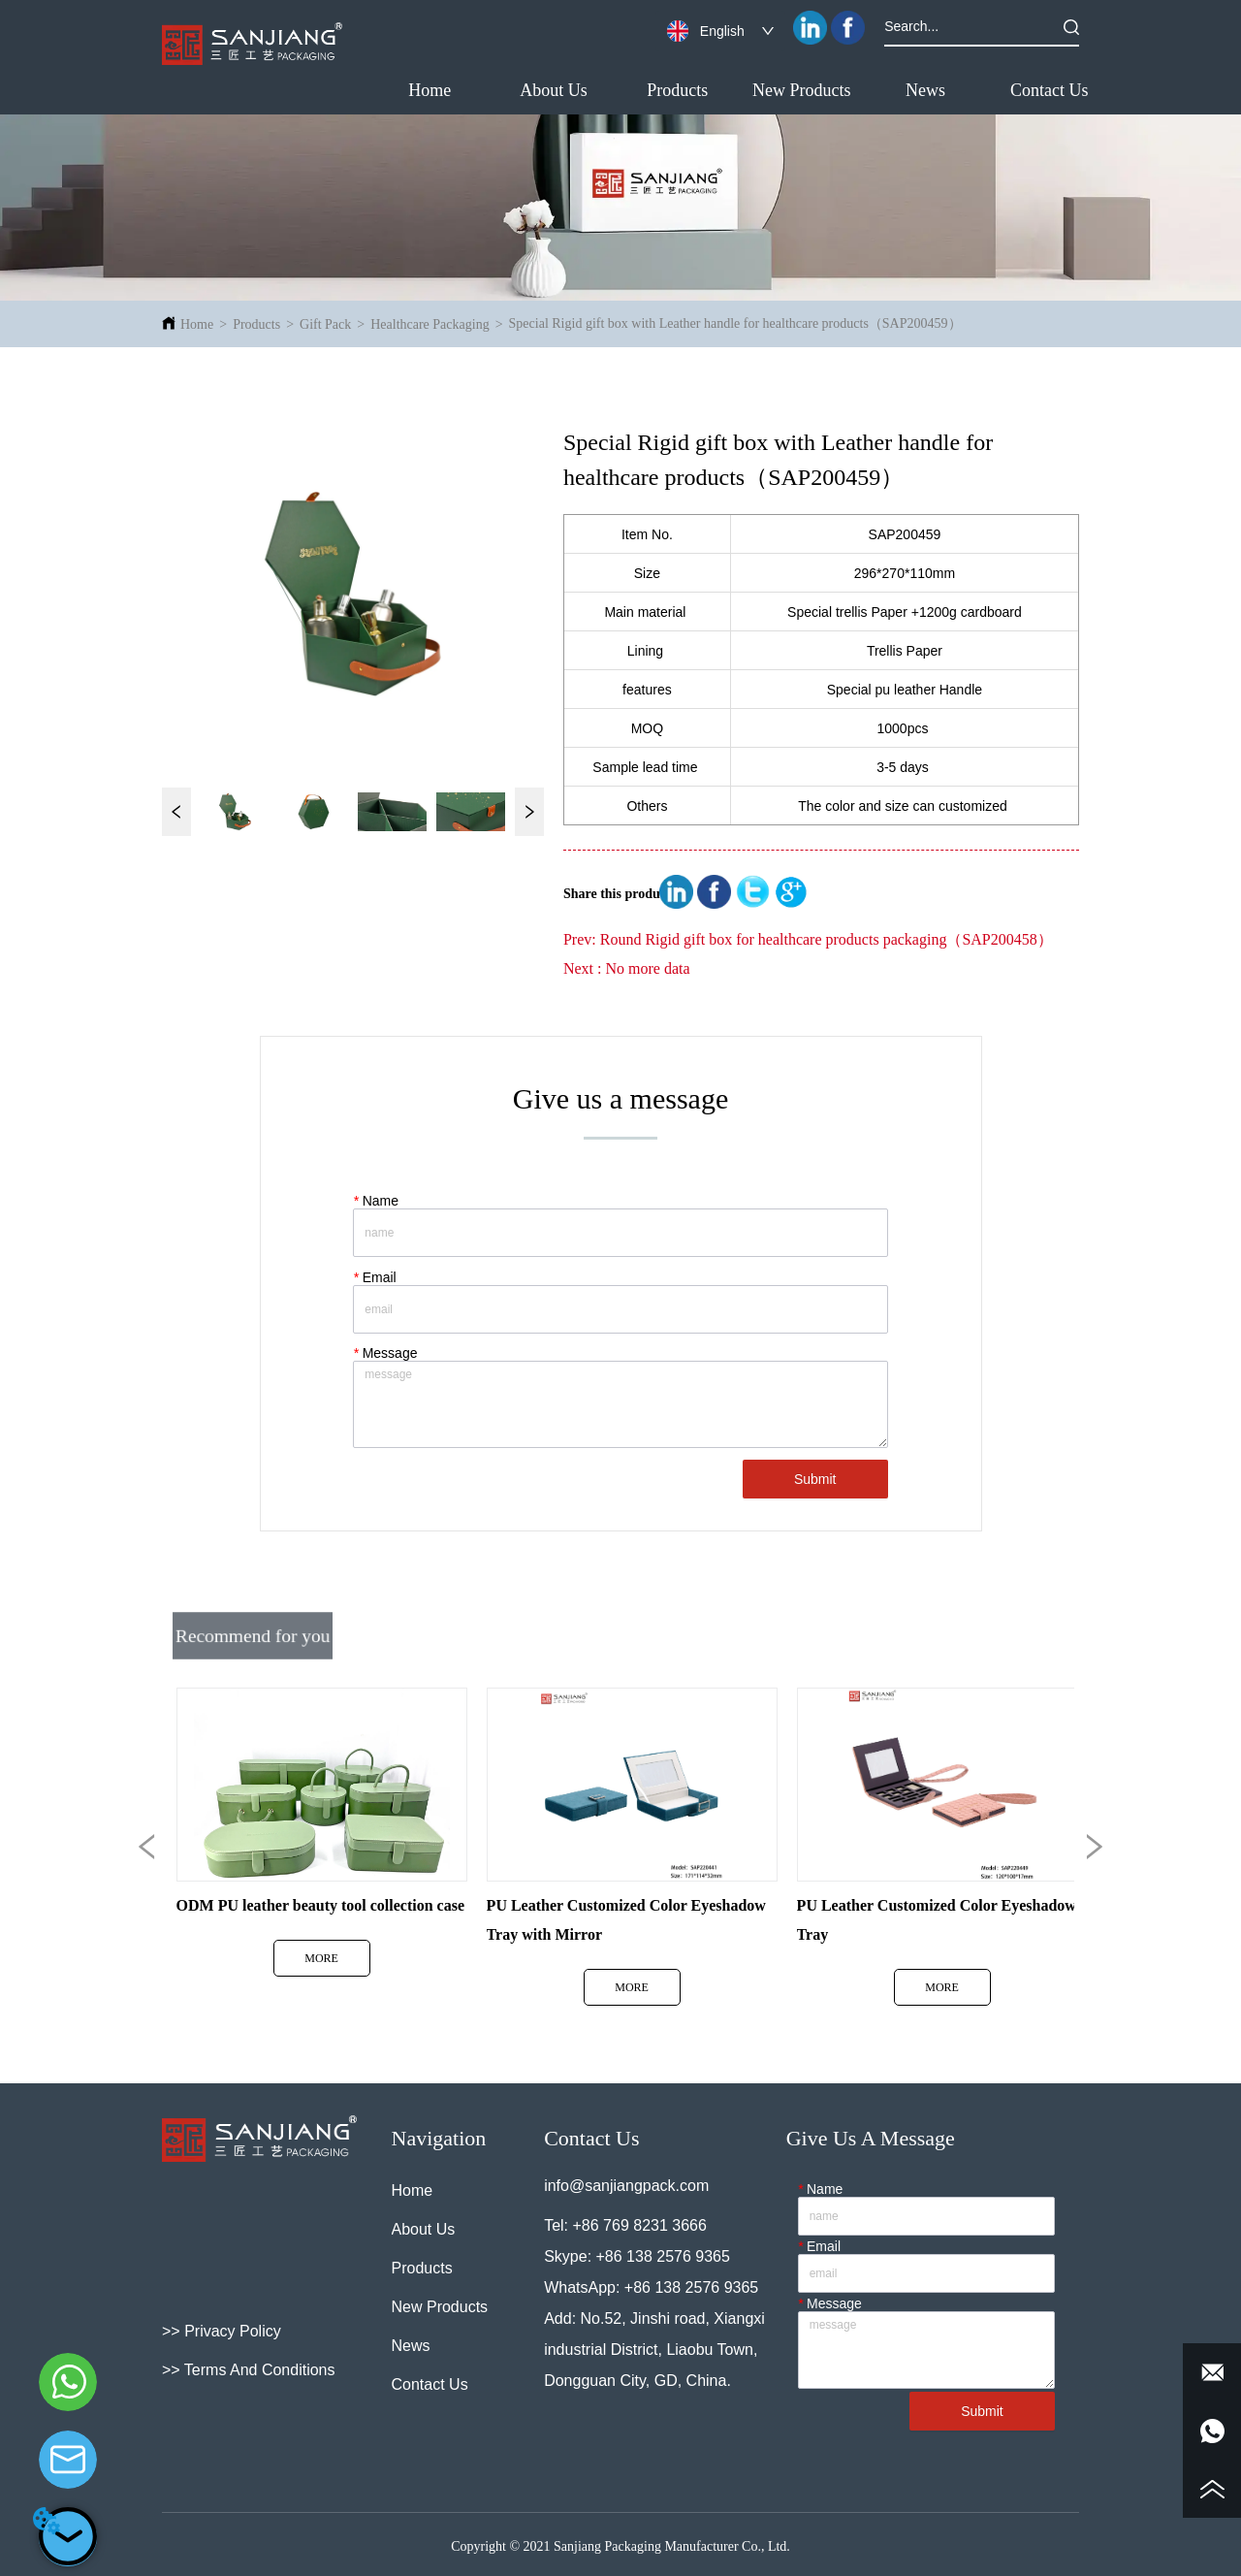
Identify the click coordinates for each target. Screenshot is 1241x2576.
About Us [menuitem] (554, 90)
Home (196, 324)
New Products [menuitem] (801, 90)
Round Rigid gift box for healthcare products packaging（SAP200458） (826, 939)
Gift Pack (325, 324)
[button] (677, 90)
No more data (647, 968)
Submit (815, 1479)
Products (256, 324)
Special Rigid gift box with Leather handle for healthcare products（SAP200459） (735, 323)
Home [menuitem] (429, 90)
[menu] (739, 90)
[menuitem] (678, 90)
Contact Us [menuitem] (1049, 90)
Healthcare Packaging (429, 324)
